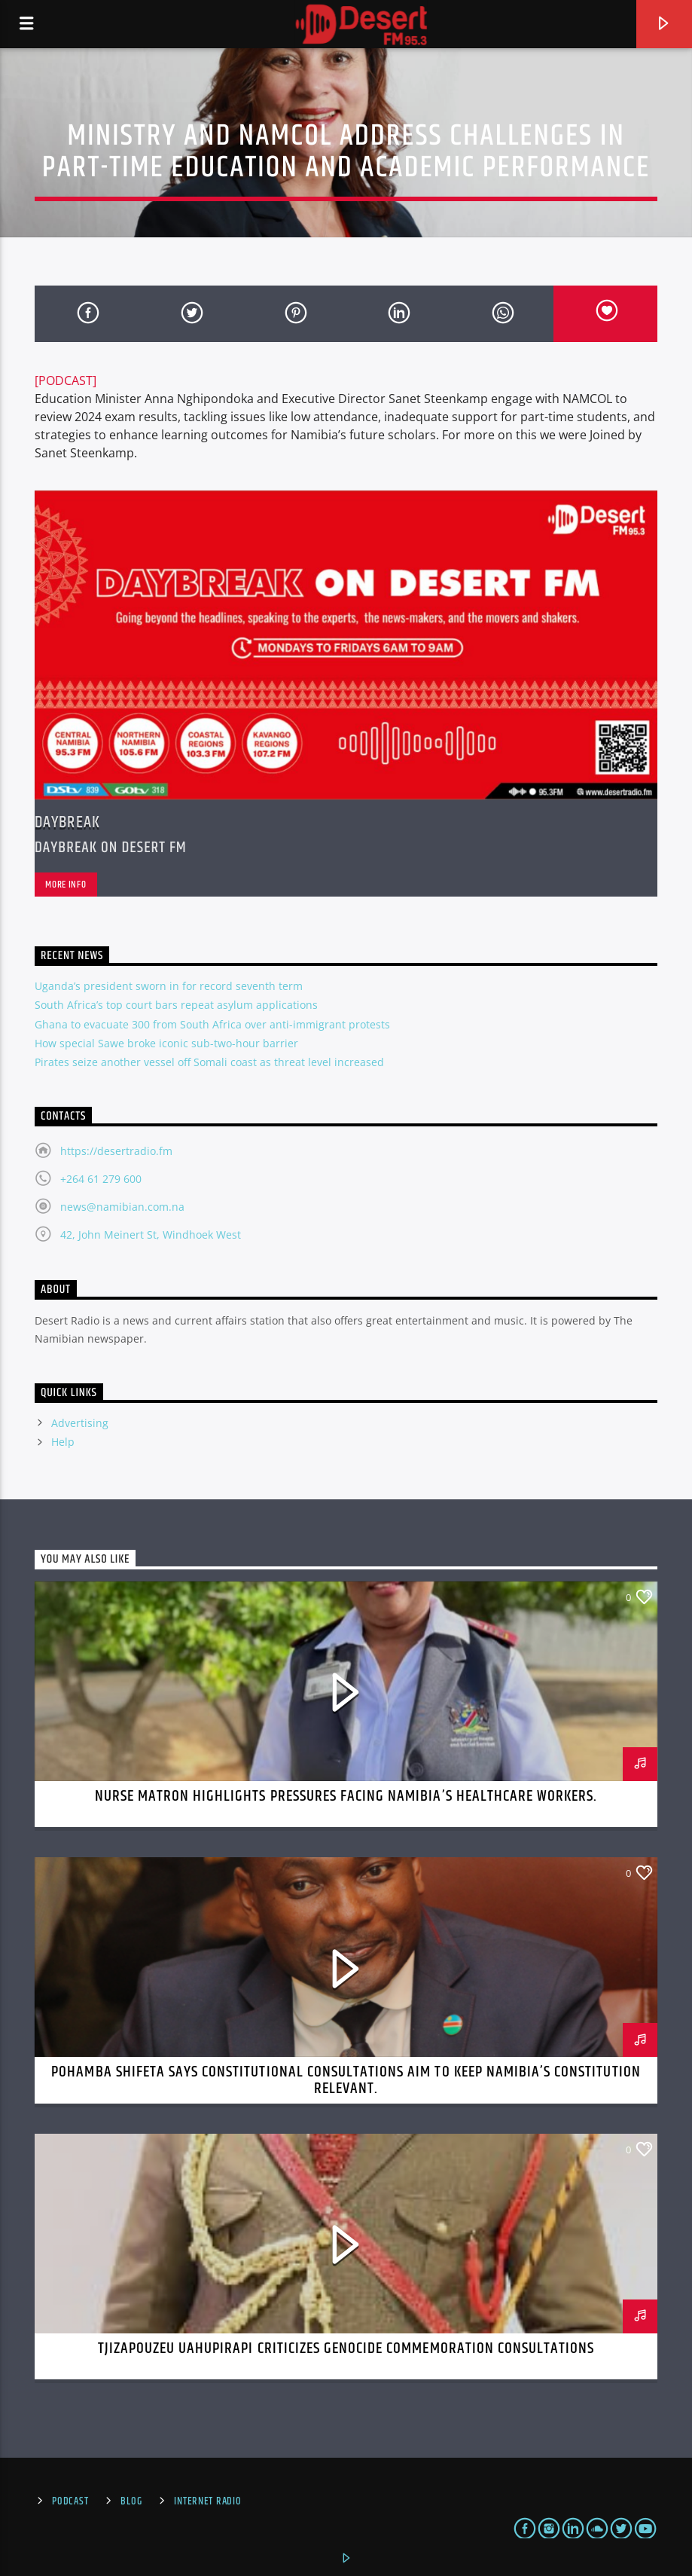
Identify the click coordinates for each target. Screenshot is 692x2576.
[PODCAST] (65, 380)
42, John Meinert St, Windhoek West (150, 1234)
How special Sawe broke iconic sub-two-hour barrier (166, 1043)
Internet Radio (207, 2501)
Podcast (70, 2501)
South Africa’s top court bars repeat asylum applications (176, 1005)
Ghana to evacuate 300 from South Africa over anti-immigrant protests (212, 1024)
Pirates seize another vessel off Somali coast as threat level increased (209, 1062)
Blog (131, 2501)
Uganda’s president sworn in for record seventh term (169, 986)
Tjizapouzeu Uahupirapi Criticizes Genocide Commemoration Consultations (346, 2348)
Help (63, 1442)
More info (65, 884)
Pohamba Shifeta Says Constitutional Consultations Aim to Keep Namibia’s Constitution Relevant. (345, 2080)
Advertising (79, 1423)
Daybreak (67, 822)
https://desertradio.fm (116, 1151)
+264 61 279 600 (101, 1179)
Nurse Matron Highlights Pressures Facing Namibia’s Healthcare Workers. (346, 1796)
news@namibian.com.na (122, 1206)
